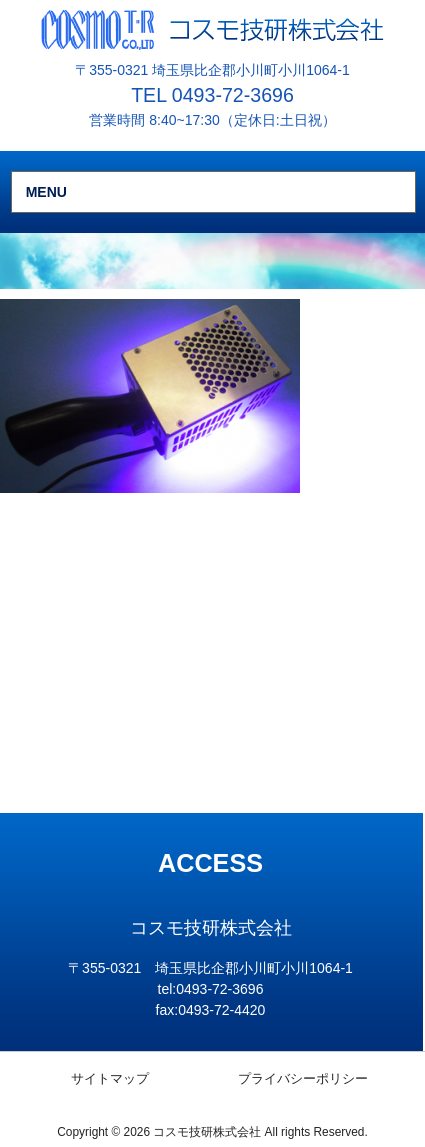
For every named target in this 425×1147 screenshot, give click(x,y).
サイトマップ (110, 1078)
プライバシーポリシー (303, 1078)
